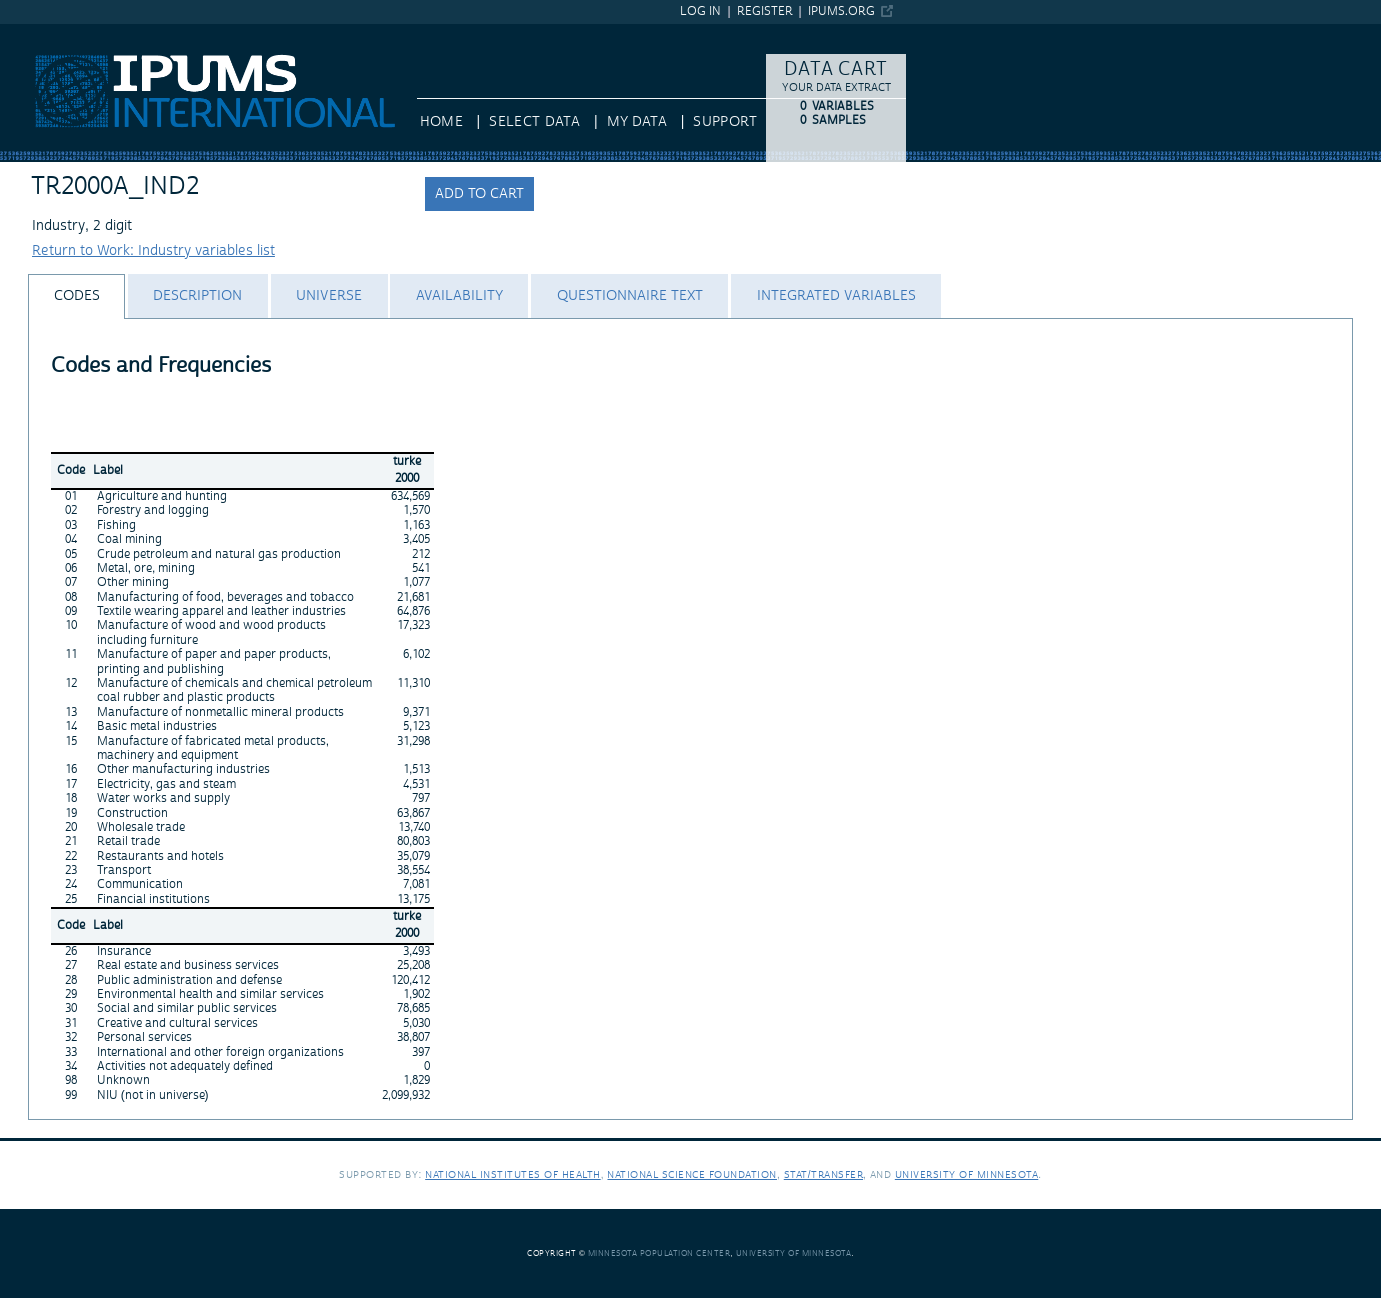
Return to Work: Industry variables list (153, 251)
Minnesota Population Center (659, 1253)
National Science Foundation (692, 1174)
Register (765, 11)
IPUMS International (64, 33)
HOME (441, 122)
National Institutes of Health (513, 1174)
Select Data (534, 122)
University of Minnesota (967, 1174)
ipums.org (841, 11)
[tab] (76, 296)
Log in (700, 11)
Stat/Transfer (823, 1174)
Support (724, 122)
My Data (637, 122)
